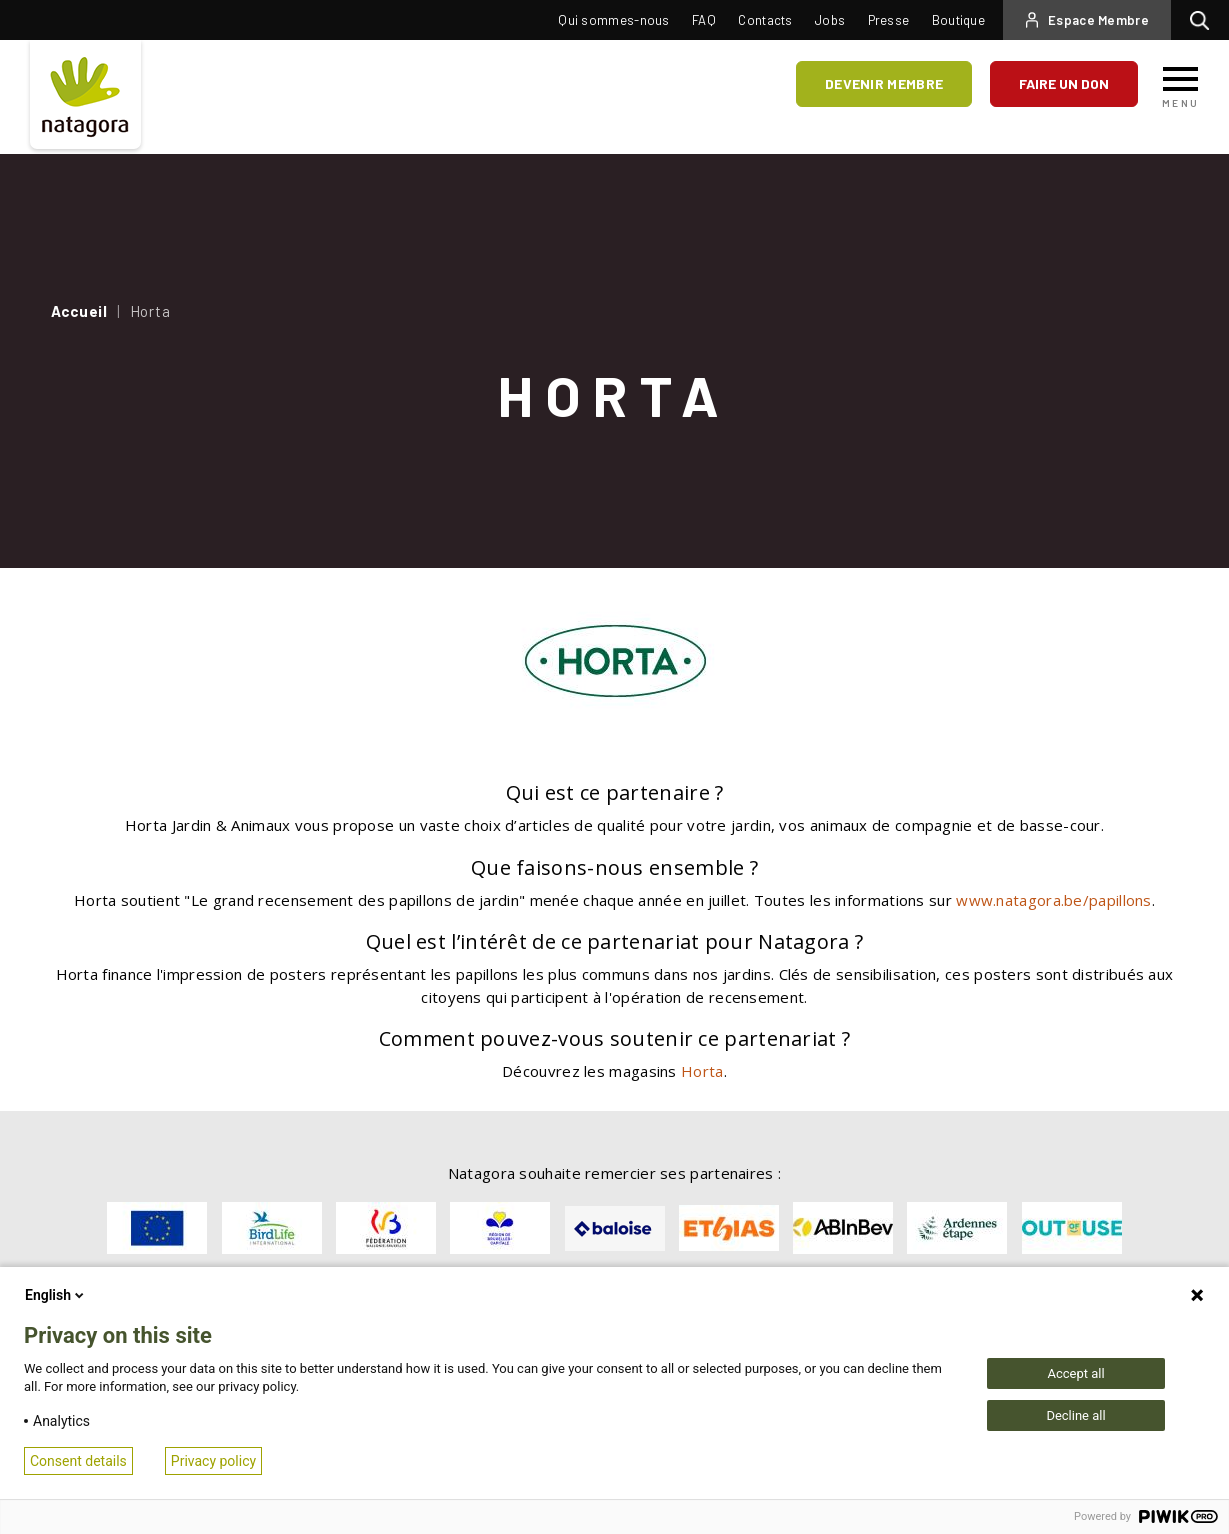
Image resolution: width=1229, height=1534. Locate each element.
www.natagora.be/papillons (1054, 900)
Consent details (78, 1461)
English (56, 1295)
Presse (889, 20)
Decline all (1075, 1415)
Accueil (79, 311)
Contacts (765, 20)
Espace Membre (1098, 20)
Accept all (1075, 1373)
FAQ (704, 20)
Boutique (958, 20)
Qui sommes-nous (614, 20)
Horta (702, 1071)
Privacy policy (213, 1461)
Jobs (830, 20)
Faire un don (1064, 83)
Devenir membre (884, 83)
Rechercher (1204, 20)
